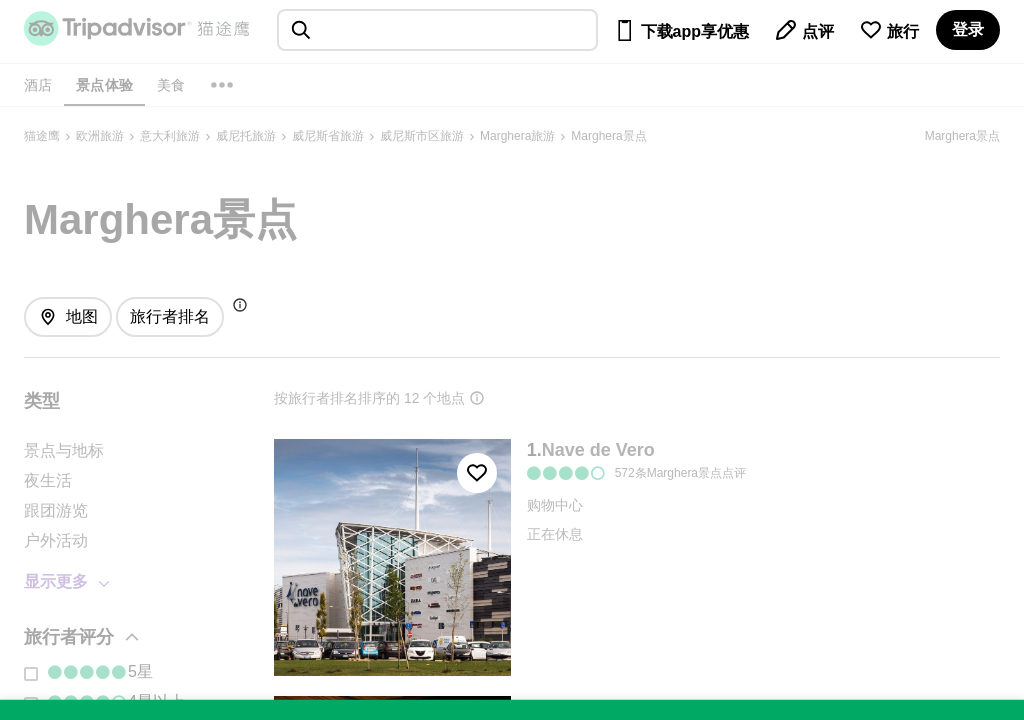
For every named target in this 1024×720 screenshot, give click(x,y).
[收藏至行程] (477, 473)
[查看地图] (68, 317)
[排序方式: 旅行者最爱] (170, 317)
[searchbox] (437, 30)
